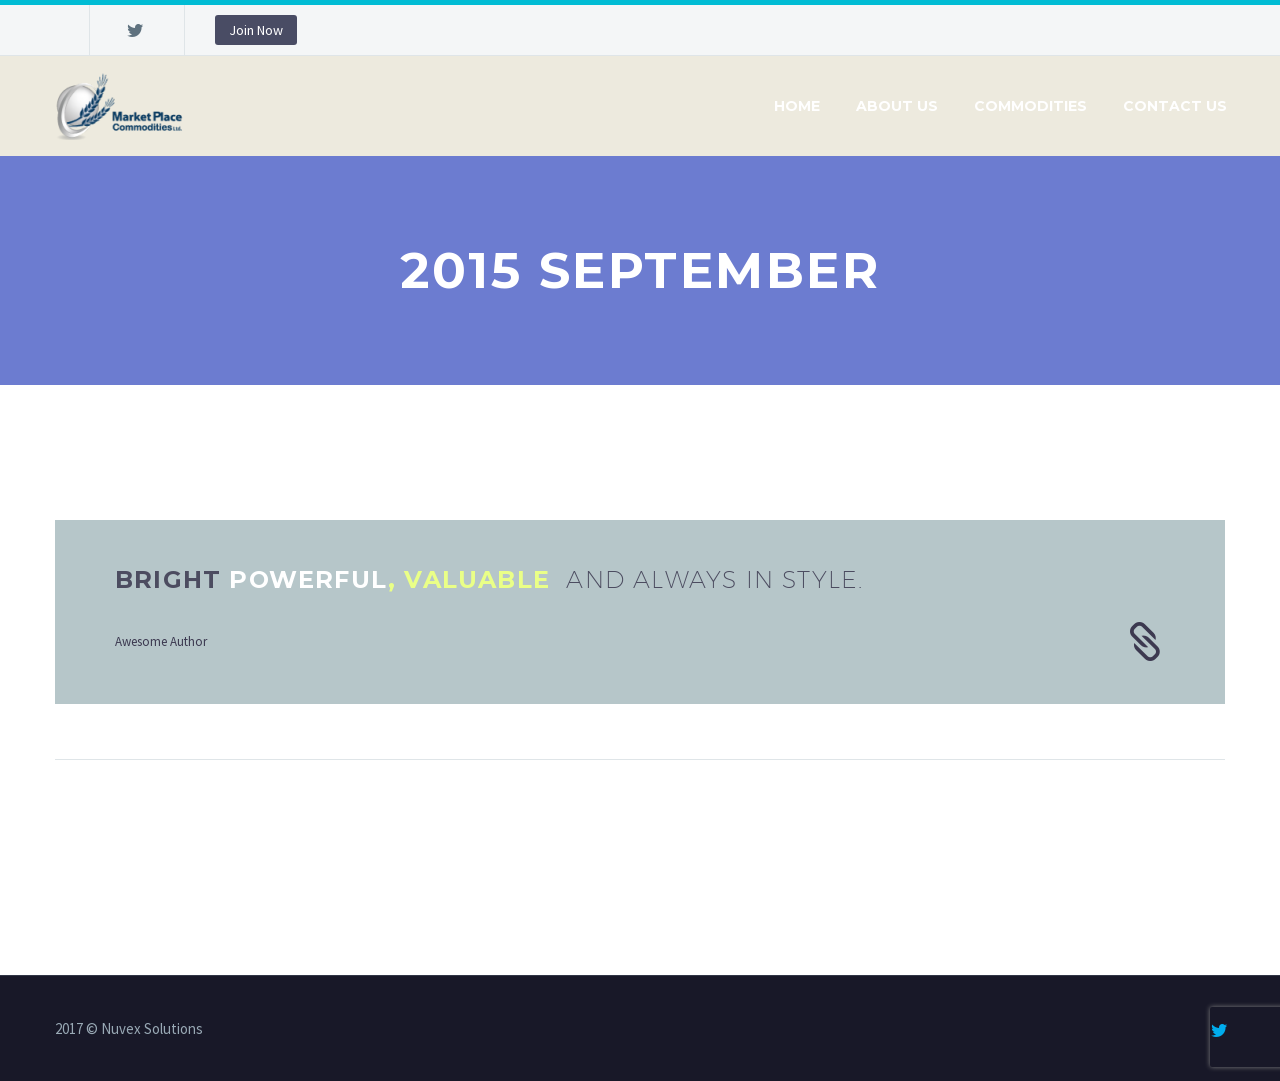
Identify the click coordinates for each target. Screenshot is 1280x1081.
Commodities (1030, 106)
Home (797, 106)
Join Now (256, 30)
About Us (897, 106)
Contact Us (1175, 106)
